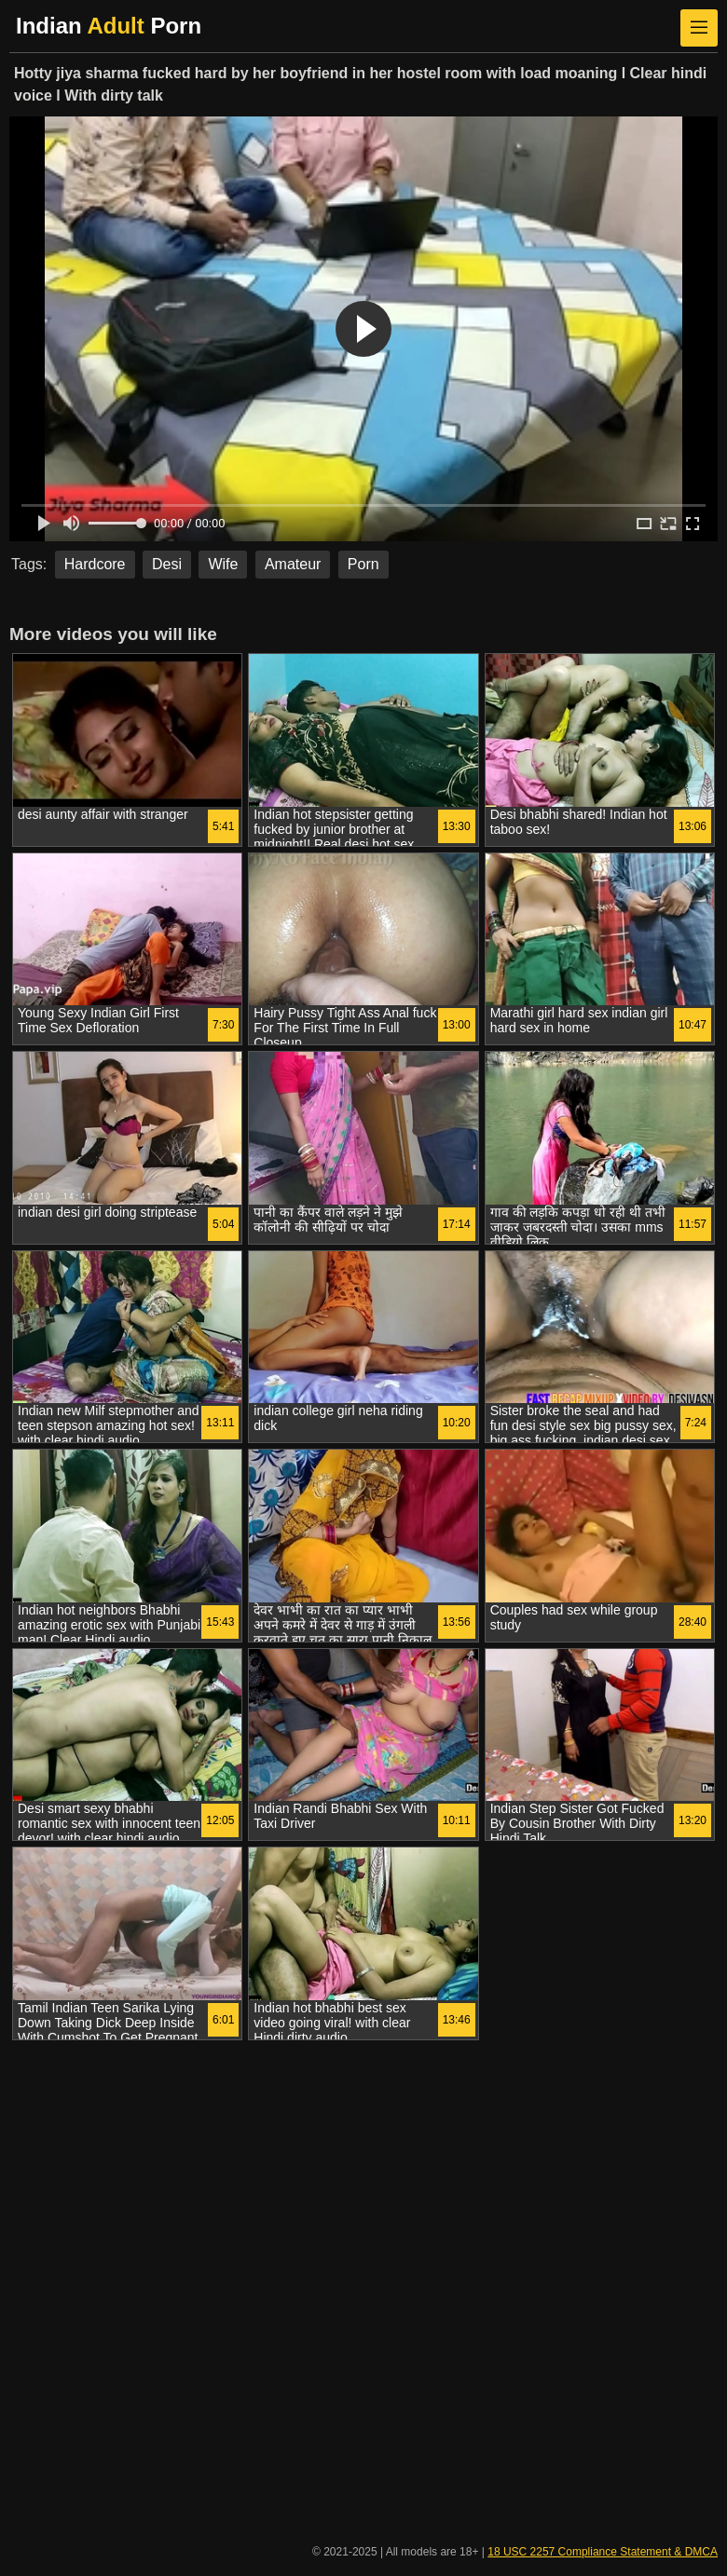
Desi (167, 564)
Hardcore (95, 564)
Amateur (293, 564)
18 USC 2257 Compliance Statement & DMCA (602, 2551)
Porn (363, 564)
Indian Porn (108, 25)
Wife (223, 564)
